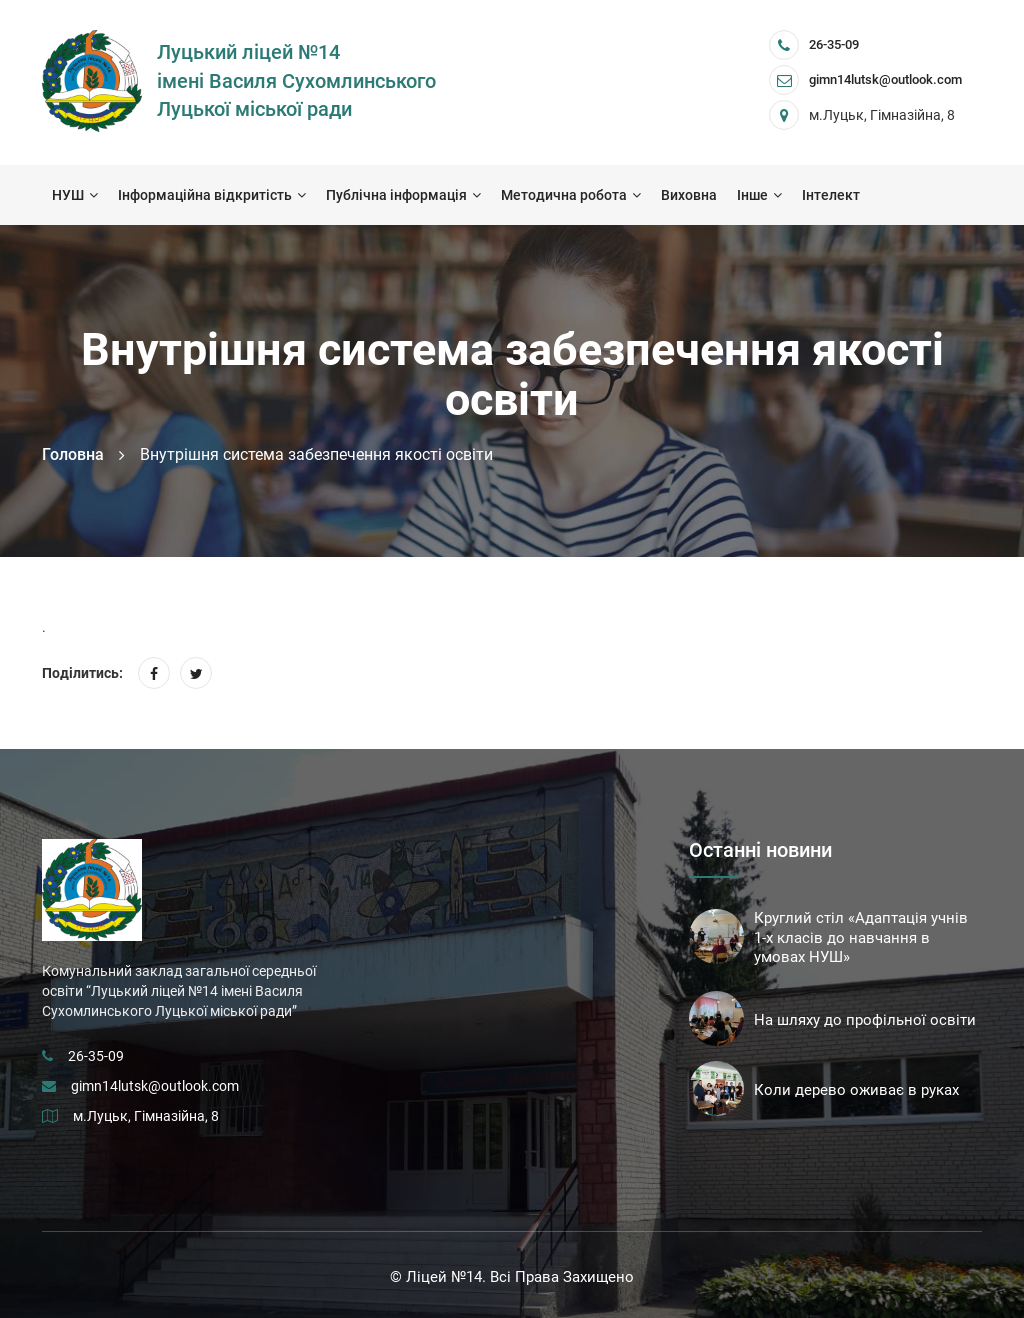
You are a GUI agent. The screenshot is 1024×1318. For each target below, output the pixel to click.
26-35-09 (834, 44)
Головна (73, 454)
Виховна (689, 195)
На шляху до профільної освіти (865, 1020)
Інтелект (831, 195)
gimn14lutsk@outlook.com (155, 1086)
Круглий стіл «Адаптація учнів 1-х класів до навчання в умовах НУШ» (861, 938)
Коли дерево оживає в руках (856, 1090)
